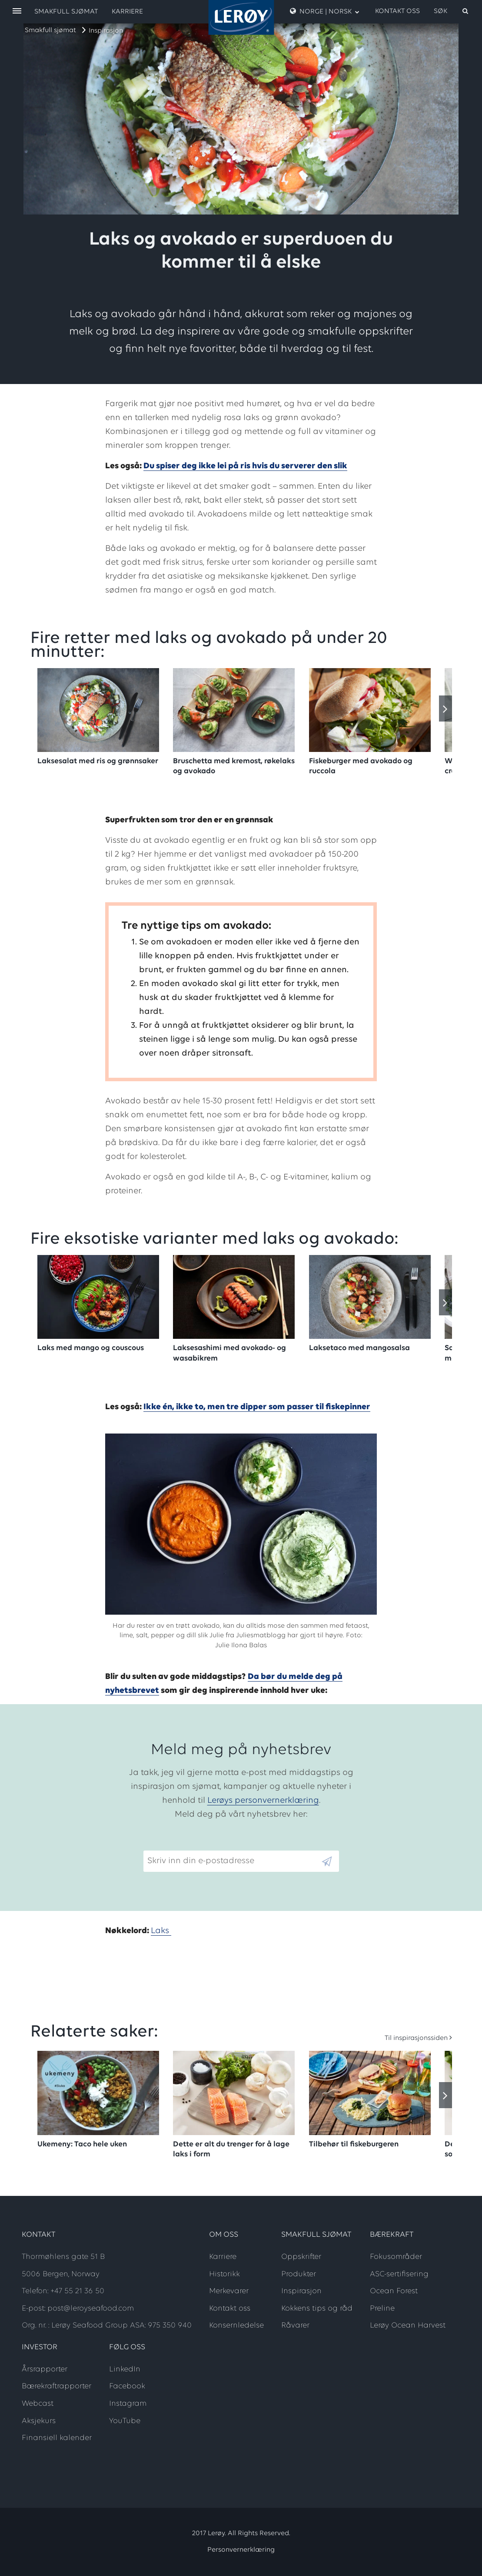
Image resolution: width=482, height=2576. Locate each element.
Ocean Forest (394, 2291)
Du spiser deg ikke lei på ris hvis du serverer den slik (245, 466)
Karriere (127, 11)
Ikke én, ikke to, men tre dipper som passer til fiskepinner (256, 1407)
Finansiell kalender (57, 2438)
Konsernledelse (236, 2325)
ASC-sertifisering (399, 2274)
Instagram (127, 2404)
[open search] (451, 11)
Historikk (224, 2274)
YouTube (124, 2421)
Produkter (298, 2274)
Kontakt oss (397, 11)
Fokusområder (396, 2257)
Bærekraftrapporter (56, 2386)
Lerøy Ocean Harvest (407, 2325)
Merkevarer (229, 2291)
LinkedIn (124, 2369)
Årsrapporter (44, 2369)
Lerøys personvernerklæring (263, 1800)
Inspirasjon (106, 30)
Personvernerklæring (241, 2549)
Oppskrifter (301, 2257)
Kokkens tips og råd (316, 2308)
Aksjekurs (39, 2421)
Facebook (127, 2386)
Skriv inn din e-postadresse (196, 1843)
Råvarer (295, 2325)
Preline (382, 2308)
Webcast (37, 2404)
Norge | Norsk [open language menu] (324, 11)
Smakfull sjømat (50, 30)
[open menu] (17, 11)
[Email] (232, 1861)
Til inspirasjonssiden (416, 2038)
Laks (161, 1931)
